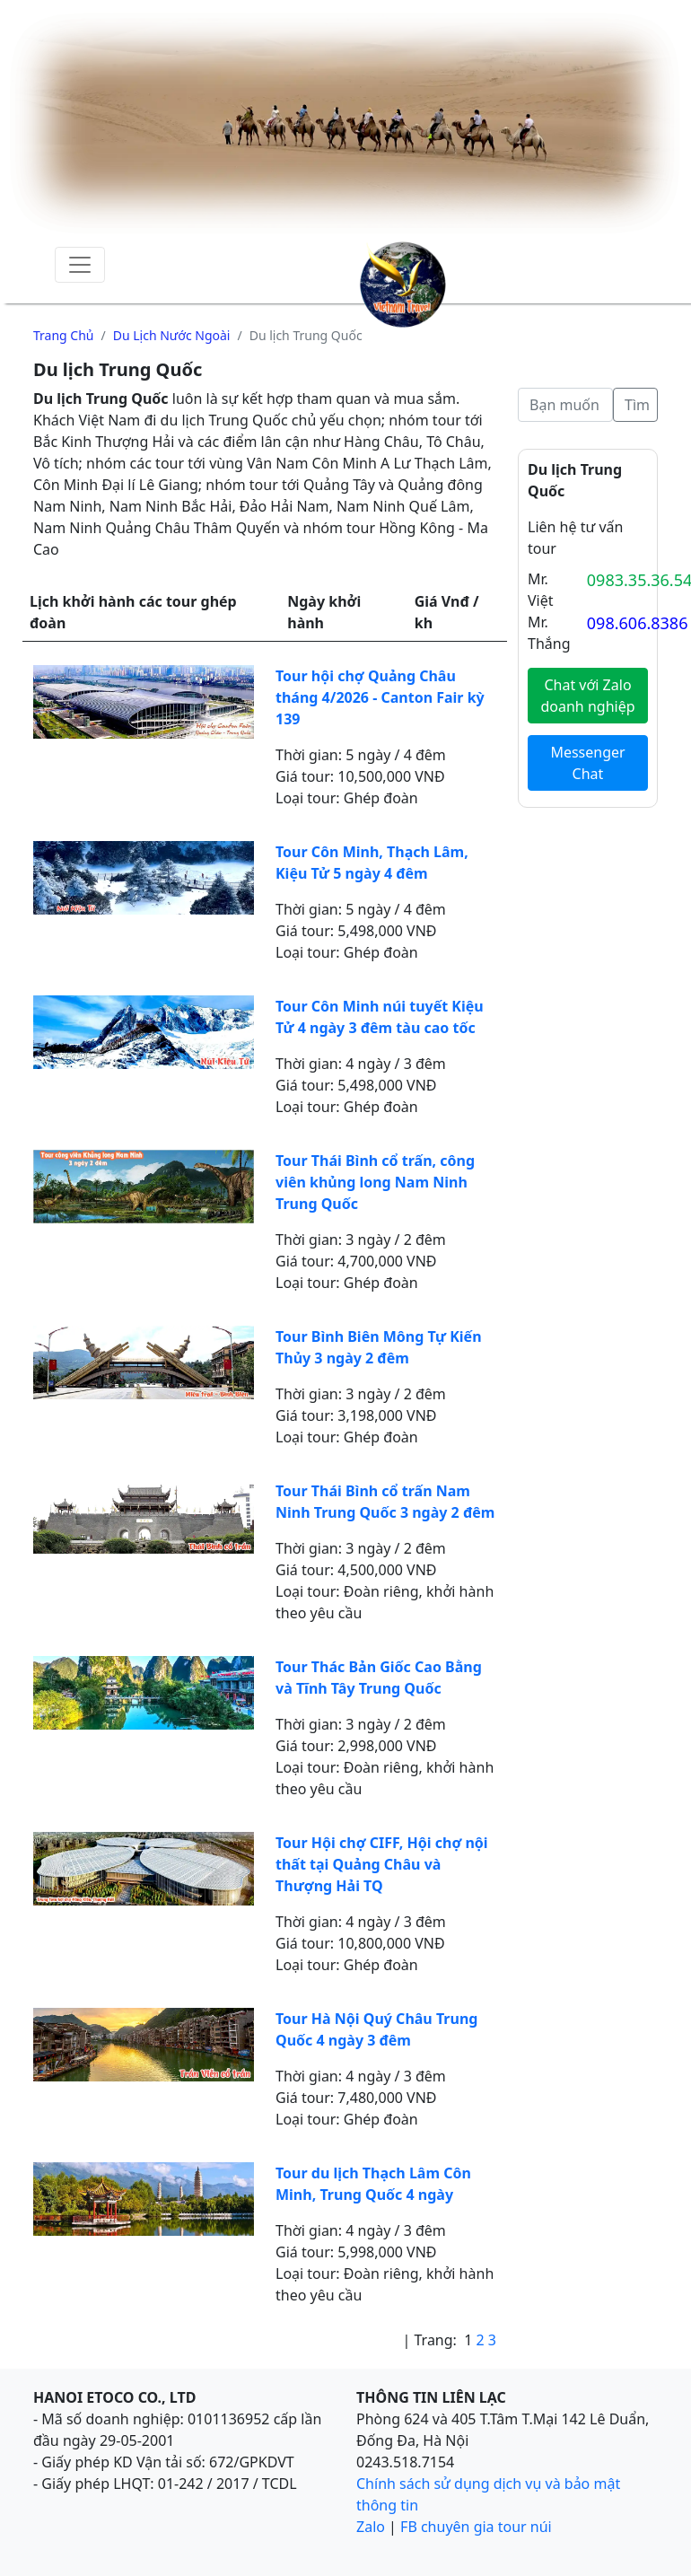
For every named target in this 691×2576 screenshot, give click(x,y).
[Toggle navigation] (80, 265)
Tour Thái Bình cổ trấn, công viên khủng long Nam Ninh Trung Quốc (375, 1182)
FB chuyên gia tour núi (476, 2527)
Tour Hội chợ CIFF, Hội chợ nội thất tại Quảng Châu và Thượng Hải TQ (382, 1864)
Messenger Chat (587, 763)
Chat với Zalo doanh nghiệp (587, 695)
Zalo (370, 2527)
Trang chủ (63, 335)
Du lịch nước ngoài (172, 335)
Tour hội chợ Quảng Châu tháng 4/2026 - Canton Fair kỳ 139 (380, 697)
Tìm (637, 405)
